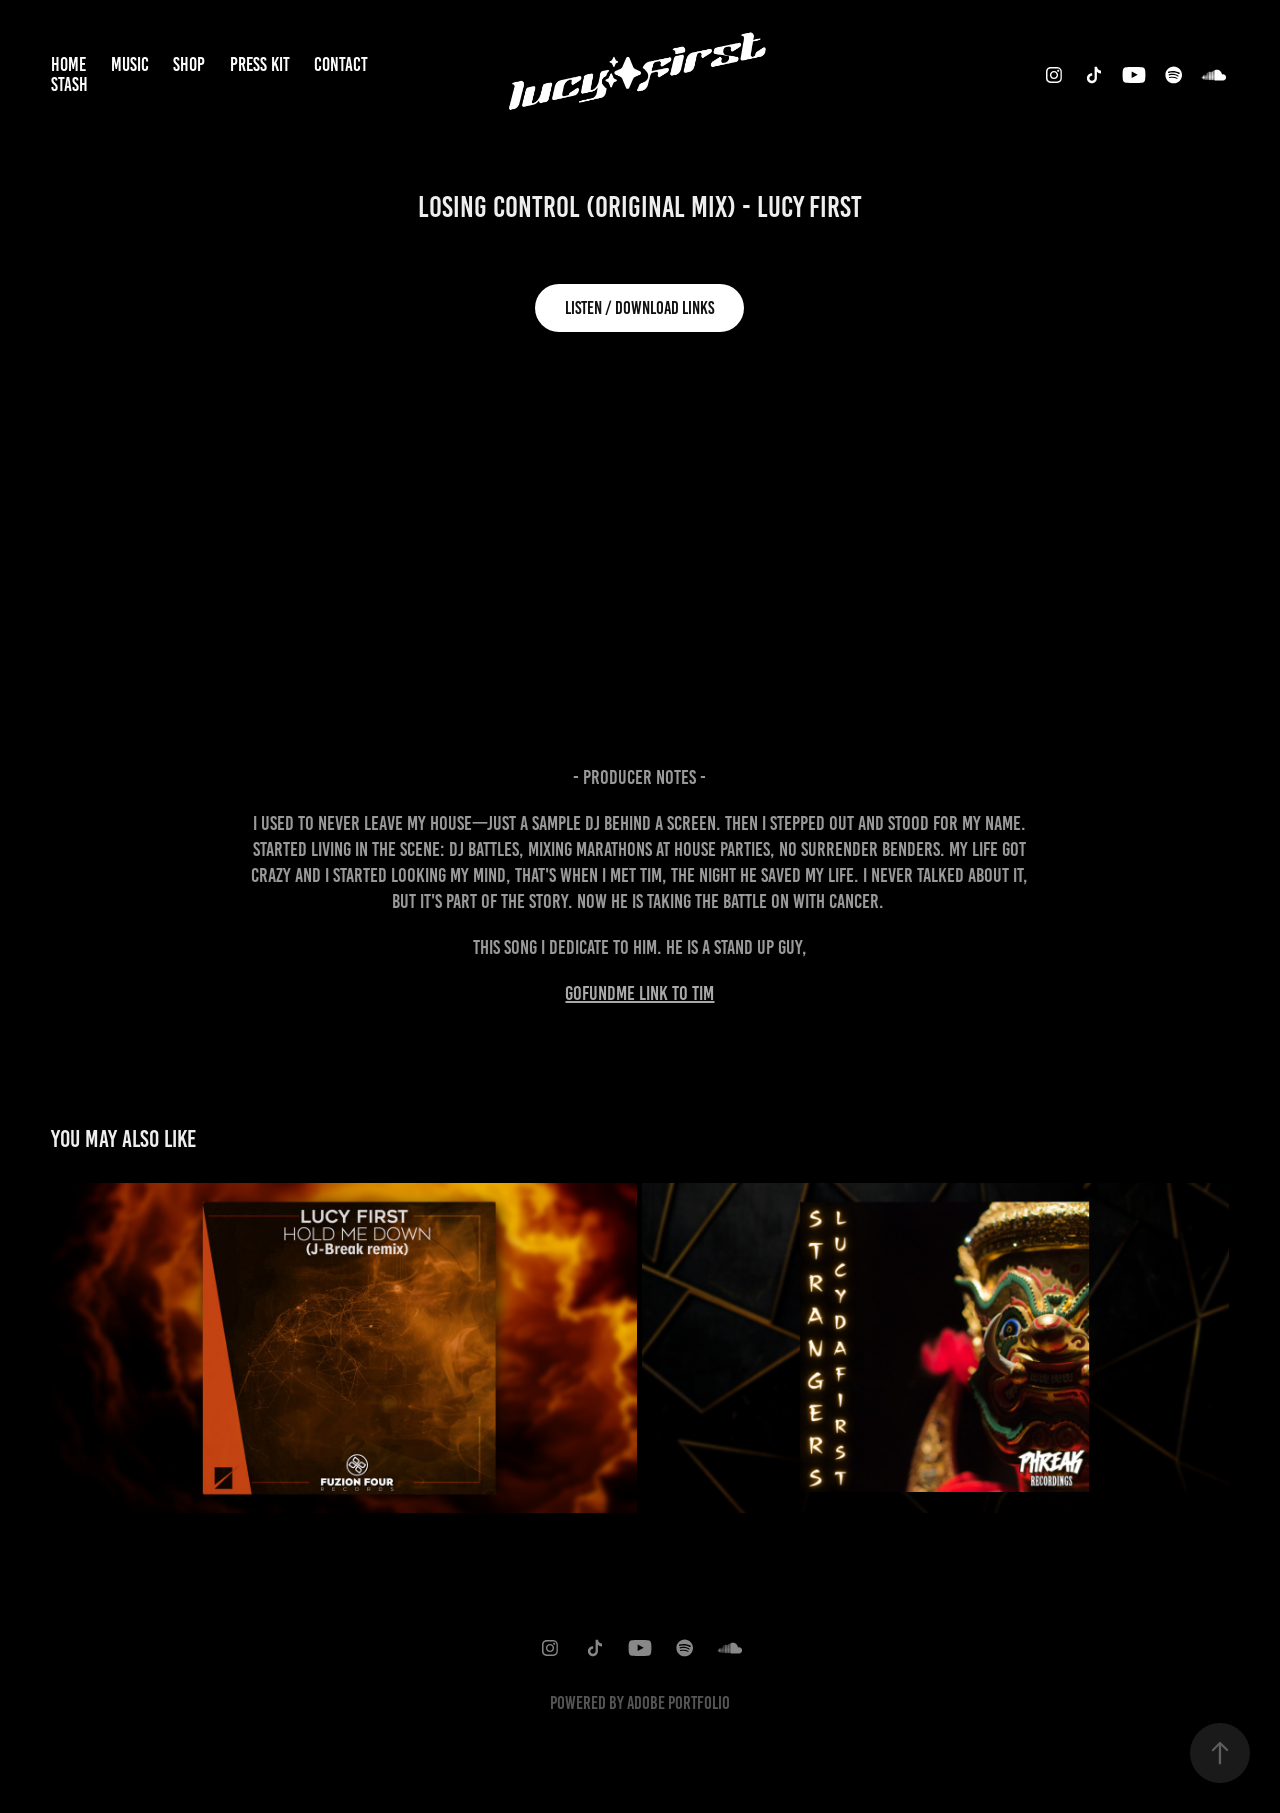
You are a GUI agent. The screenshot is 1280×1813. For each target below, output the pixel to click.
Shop (189, 64)
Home (68, 64)
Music (130, 64)
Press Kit (260, 64)
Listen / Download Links (639, 308)
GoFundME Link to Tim (639, 993)
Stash (69, 84)
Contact (341, 64)
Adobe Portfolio (678, 1703)
